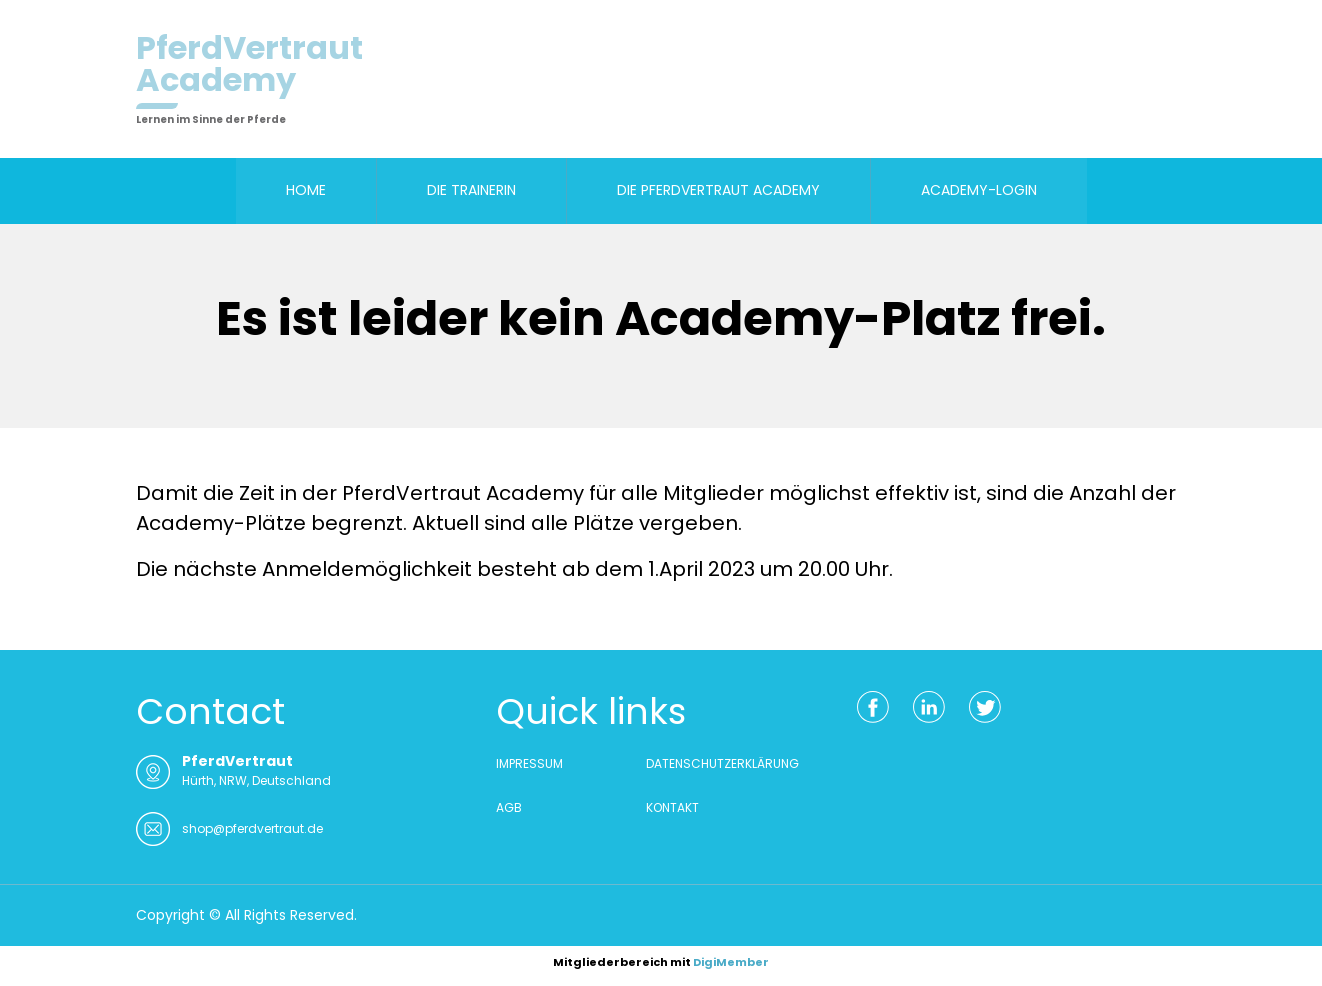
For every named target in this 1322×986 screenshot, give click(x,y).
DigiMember (731, 962)
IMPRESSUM (529, 763)
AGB (509, 807)
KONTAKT (672, 807)
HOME (306, 190)
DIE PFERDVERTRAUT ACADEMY (718, 190)
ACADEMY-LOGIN (979, 190)
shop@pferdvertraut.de (252, 828)
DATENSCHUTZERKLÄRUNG (722, 763)
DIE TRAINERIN (471, 190)
